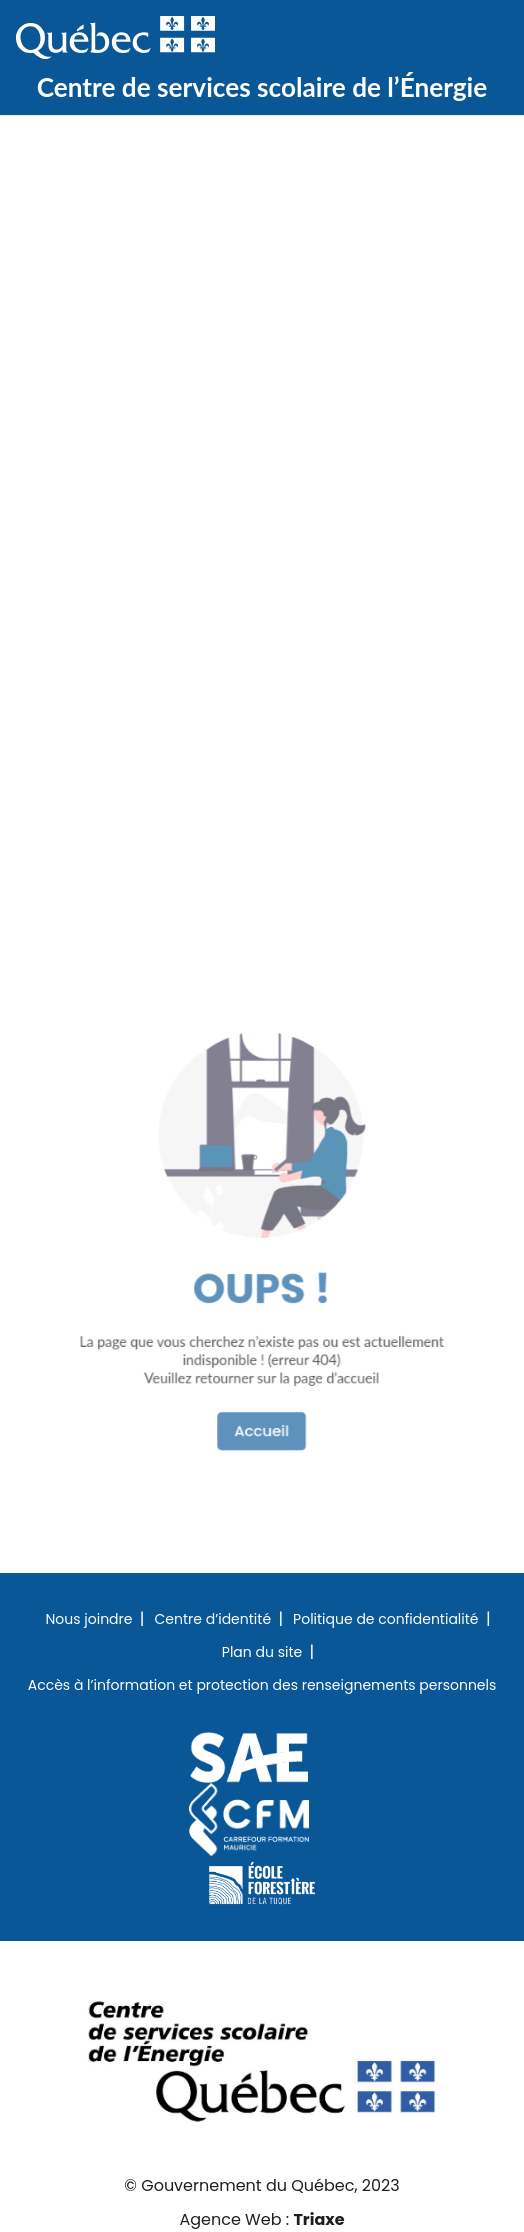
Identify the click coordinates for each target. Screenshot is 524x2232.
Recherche (412, 39)
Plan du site (262, 1653)
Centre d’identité (212, 1620)
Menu (476, 39)
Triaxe (318, 2219)
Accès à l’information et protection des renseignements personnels (262, 1686)
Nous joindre (88, 1620)
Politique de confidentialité (385, 1620)
